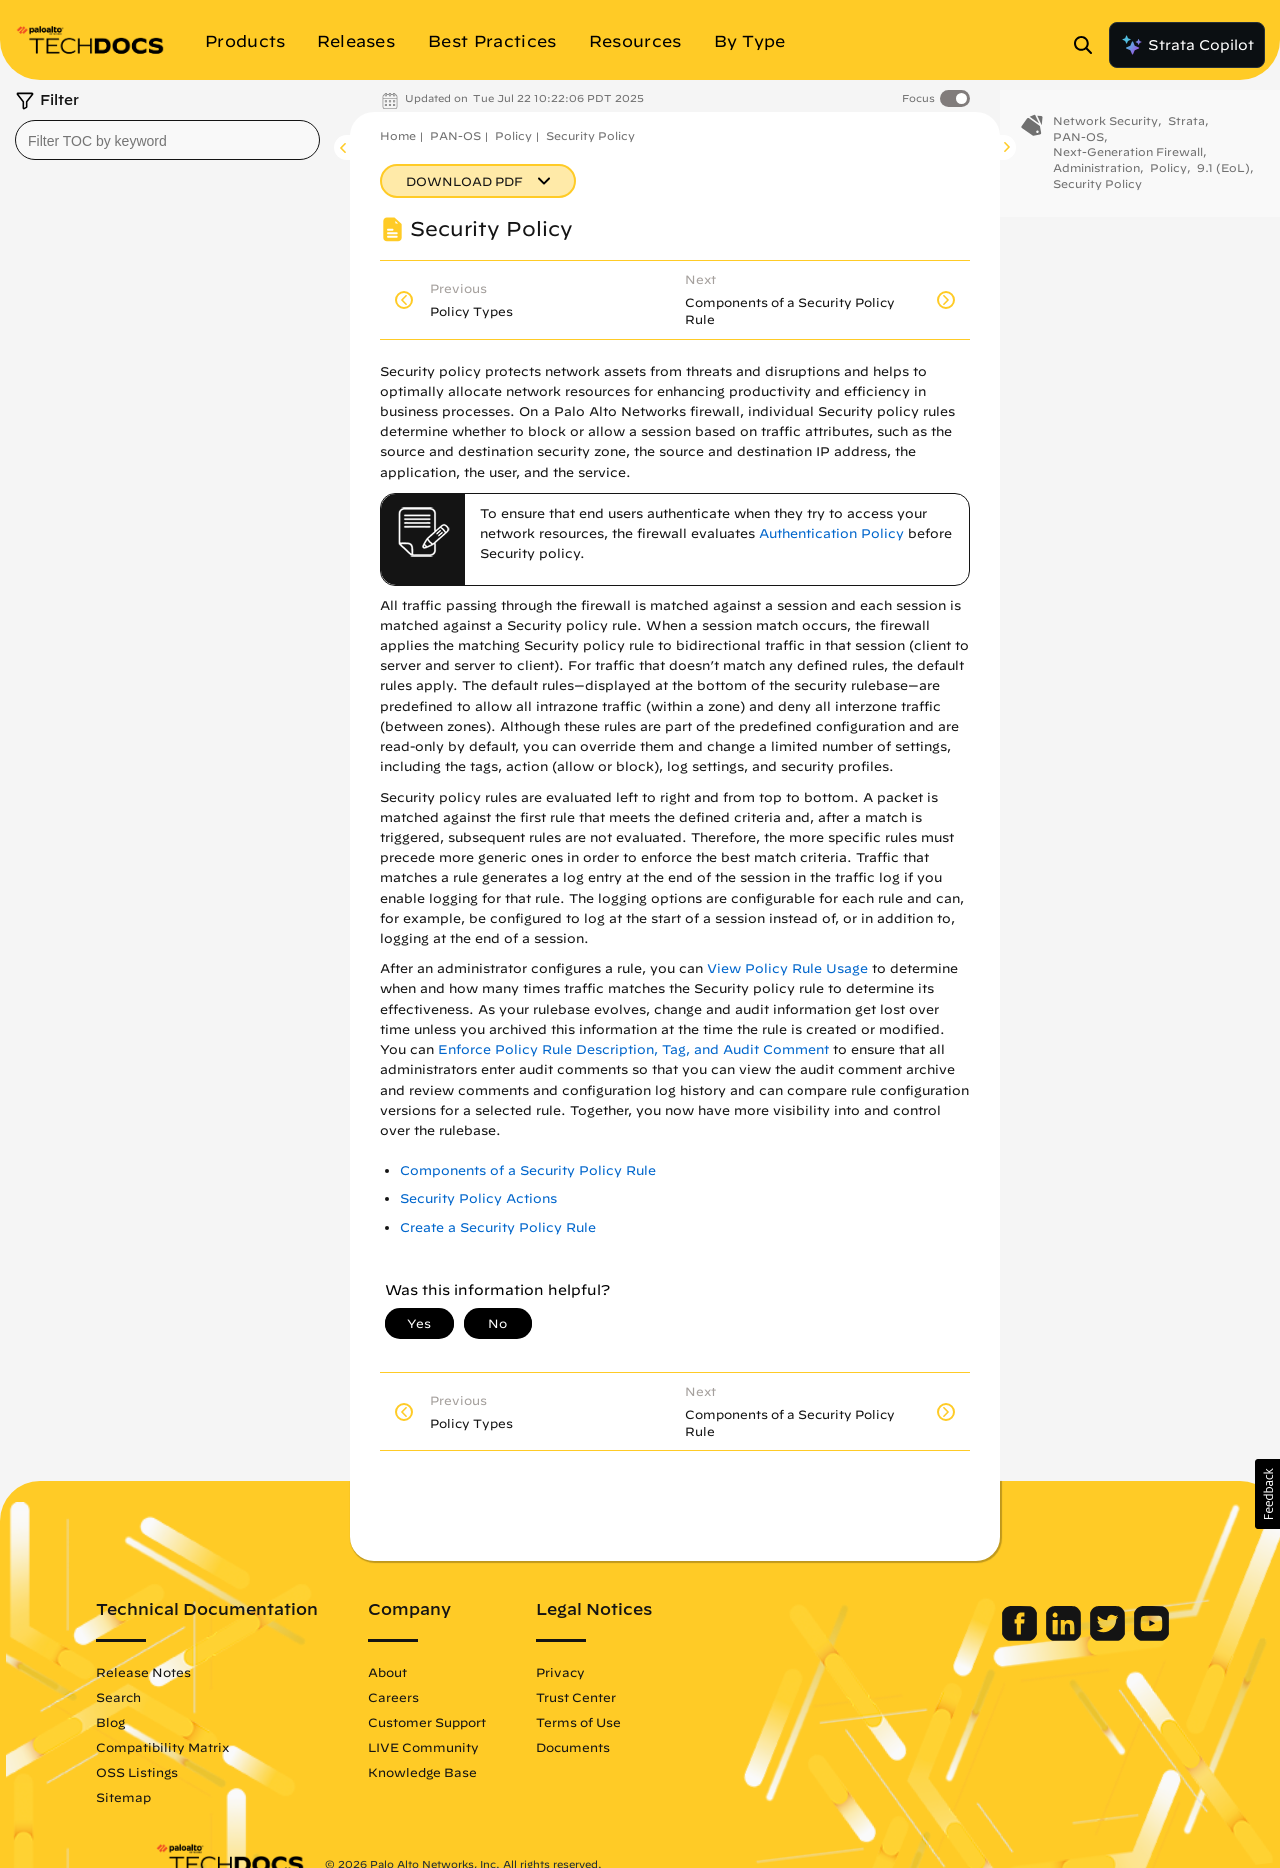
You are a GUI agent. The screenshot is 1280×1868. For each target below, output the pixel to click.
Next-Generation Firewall (1128, 168)
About (446, 1672)
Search (177, 1697)
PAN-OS (455, 135)
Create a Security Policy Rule (498, 1227)
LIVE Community (482, 1747)
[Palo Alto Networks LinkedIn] (1006, 1636)
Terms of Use (637, 1722)
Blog (169, 1722)
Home (398, 135)
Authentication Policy (831, 533)
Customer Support (486, 1722)
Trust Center (635, 1697)
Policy (513, 135)
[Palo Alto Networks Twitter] (1050, 1636)
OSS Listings (196, 1772)
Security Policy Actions (478, 1198)
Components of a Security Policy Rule (528, 1170)
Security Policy (590, 135)
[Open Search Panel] (1089, 45)
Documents (632, 1747)
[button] (1267, 1494)
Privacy (619, 1672)
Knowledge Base (481, 1772)
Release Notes (202, 1672)
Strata (1186, 137)
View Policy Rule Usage (787, 968)
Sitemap (182, 1797)
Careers (452, 1697)
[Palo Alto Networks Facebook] (962, 1636)
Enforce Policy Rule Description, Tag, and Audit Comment (633, 1049)
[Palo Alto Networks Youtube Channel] (1092, 1636)
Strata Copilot (1187, 45)
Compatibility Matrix (221, 1747)
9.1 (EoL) (1223, 184)
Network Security (1105, 137)
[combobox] (167, 140)
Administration (1096, 184)
